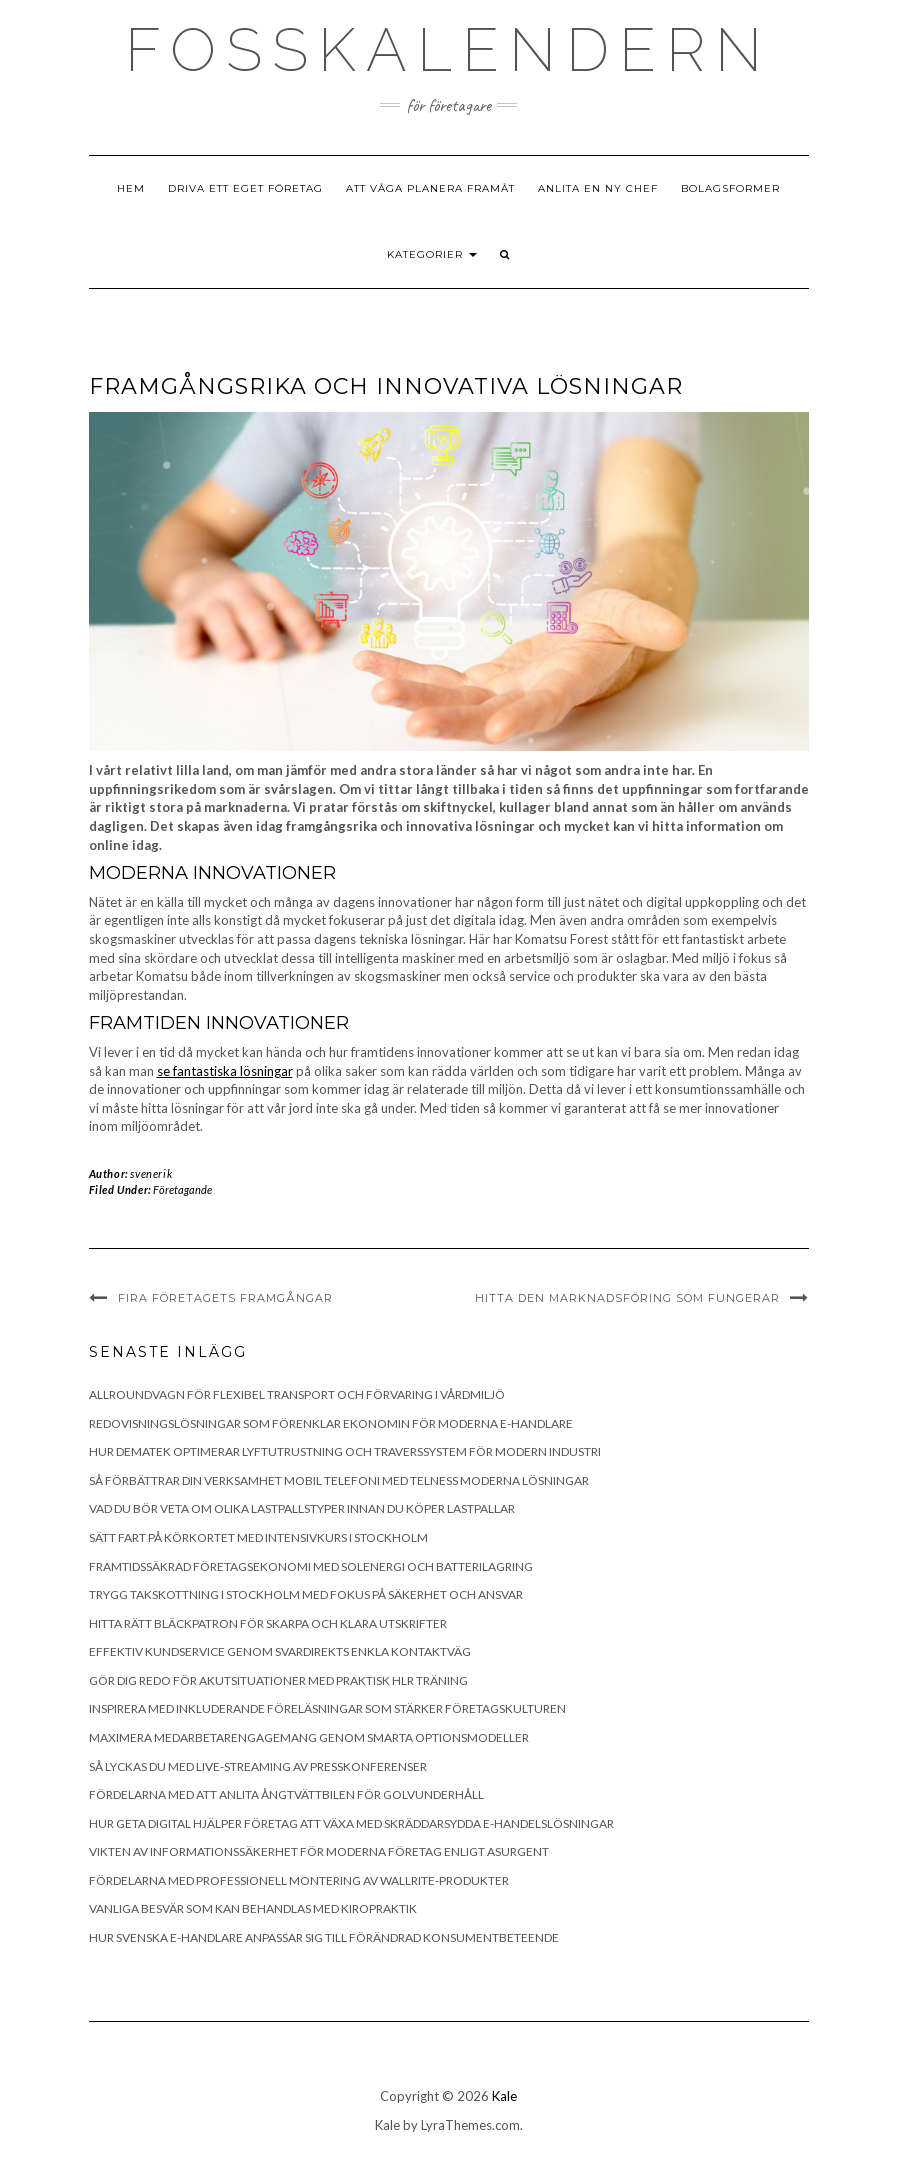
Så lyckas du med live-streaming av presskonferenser (258, 1766)
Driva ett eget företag (245, 188)
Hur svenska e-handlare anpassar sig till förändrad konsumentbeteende (324, 1937)
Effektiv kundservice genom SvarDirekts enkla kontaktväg (280, 1651)
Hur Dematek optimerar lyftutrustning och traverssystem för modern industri (345, 1451)
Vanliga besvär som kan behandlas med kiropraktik (253, 1908)
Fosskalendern (448, 50)
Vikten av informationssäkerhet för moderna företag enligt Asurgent (319, 1851)
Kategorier (432, 254)
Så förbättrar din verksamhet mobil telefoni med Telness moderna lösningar (339, 1480)
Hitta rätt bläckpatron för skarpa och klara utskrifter (268, 1623)
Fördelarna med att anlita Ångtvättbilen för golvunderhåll (286, 1794)
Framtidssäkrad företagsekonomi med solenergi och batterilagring (311, 1566)
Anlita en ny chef (598, 188)
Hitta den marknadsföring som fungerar (627, 1298)
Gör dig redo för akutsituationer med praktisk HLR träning (278, 1680)
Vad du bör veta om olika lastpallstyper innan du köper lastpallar (302, 1508)
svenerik (151, 1173)
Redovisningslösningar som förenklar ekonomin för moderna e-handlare (331, 1423)
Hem (131, 188)
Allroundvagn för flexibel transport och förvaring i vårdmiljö (297, 1394)
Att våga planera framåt (430, 188)
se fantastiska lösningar (225, 1071)
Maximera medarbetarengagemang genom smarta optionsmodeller (309, 1737)
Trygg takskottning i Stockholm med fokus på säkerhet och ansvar (306, 1594)
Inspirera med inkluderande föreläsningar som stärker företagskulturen (327, 1708)
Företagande (182, 1189)
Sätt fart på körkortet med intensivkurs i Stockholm (258, 1537)
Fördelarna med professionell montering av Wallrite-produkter (299, 1880)
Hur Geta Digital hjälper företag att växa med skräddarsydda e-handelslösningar (351, 1823)
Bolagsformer (730, 188)
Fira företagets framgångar (225, 1298)
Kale (504, 2096)
